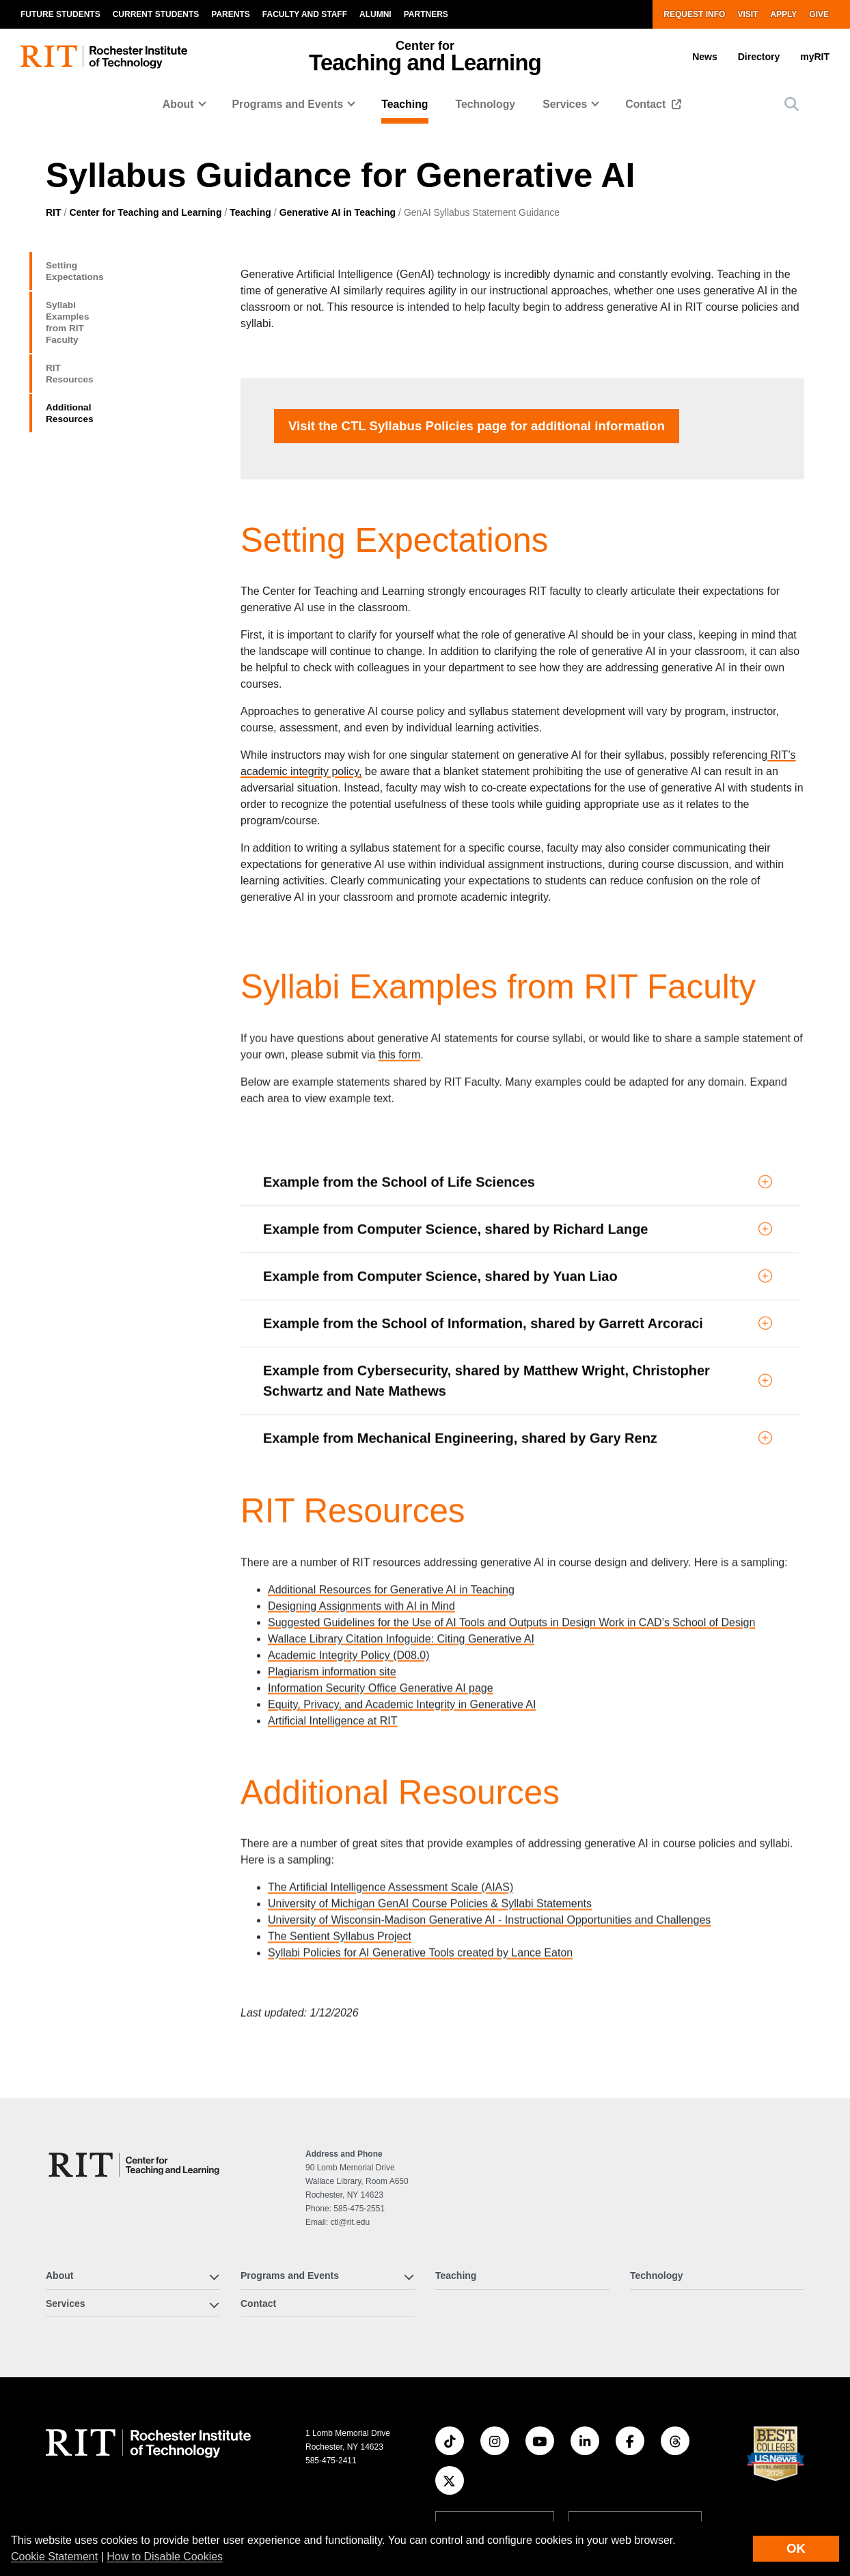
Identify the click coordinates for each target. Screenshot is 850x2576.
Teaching (404, 104)
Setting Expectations (113, 268)
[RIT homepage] (103, 57)
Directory (759, 56)
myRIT (815, 56)
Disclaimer (456, 2474)
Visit (747, 14)
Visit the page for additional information (117, 481)
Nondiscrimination (666, 2474)
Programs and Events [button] (287, 104)
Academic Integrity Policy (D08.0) (349, 1529)
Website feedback (494, 2380)
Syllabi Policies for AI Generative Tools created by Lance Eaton (420, 1828)
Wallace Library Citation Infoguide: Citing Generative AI (401, 1513)
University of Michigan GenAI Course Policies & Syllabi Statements (430, 1779)
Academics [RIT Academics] (71, 2458)
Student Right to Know (674, 2457)
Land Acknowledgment (480, 2457)
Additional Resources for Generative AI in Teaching (391, 1464)
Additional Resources (116, 385)
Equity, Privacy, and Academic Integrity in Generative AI (402, 1578)
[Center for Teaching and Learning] (137, 2020)
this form (399, 949)
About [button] (178, 104)
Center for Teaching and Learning (145, 212)
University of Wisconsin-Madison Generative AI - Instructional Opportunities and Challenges (489, 1796)
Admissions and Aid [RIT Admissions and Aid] (91, 2512)
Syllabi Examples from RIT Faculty (118, 310)
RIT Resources (93, 352)
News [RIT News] (221, 2512)
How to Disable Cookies (165, 2556)
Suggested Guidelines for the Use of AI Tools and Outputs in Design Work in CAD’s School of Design (511, 1496)
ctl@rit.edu (350, 2077)
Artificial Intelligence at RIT (332, 1595)
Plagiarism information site (332, 1546)
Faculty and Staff (304, 14)
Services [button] (565, 104)
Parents (230, 14)
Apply (783, 14)
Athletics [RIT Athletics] (228, 2485)
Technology (486, 104)
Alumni (375, 14)
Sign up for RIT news (635, 2380)
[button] (791, 104)
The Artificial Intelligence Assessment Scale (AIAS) (390, 1763)
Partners (426, 14)
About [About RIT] (59, 2431)
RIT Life (225, 2458)
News (704, 56)
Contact (646, 104)
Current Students (156, 14)
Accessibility (460, 2508)
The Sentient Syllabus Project (339, 1812)
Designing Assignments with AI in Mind (361, 1480)
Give (819, 14)
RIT (53, 212)
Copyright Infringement (675, 2491)
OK (796, 2548)
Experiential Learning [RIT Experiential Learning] (94, 2485)
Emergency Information (481, 2491)
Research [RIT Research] (229, 2431)
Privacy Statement (665, 2508)
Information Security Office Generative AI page (380, 1562)
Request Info (694, 14)
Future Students (60, 14)
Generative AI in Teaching (337, 212)
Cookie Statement (54, 2556)
